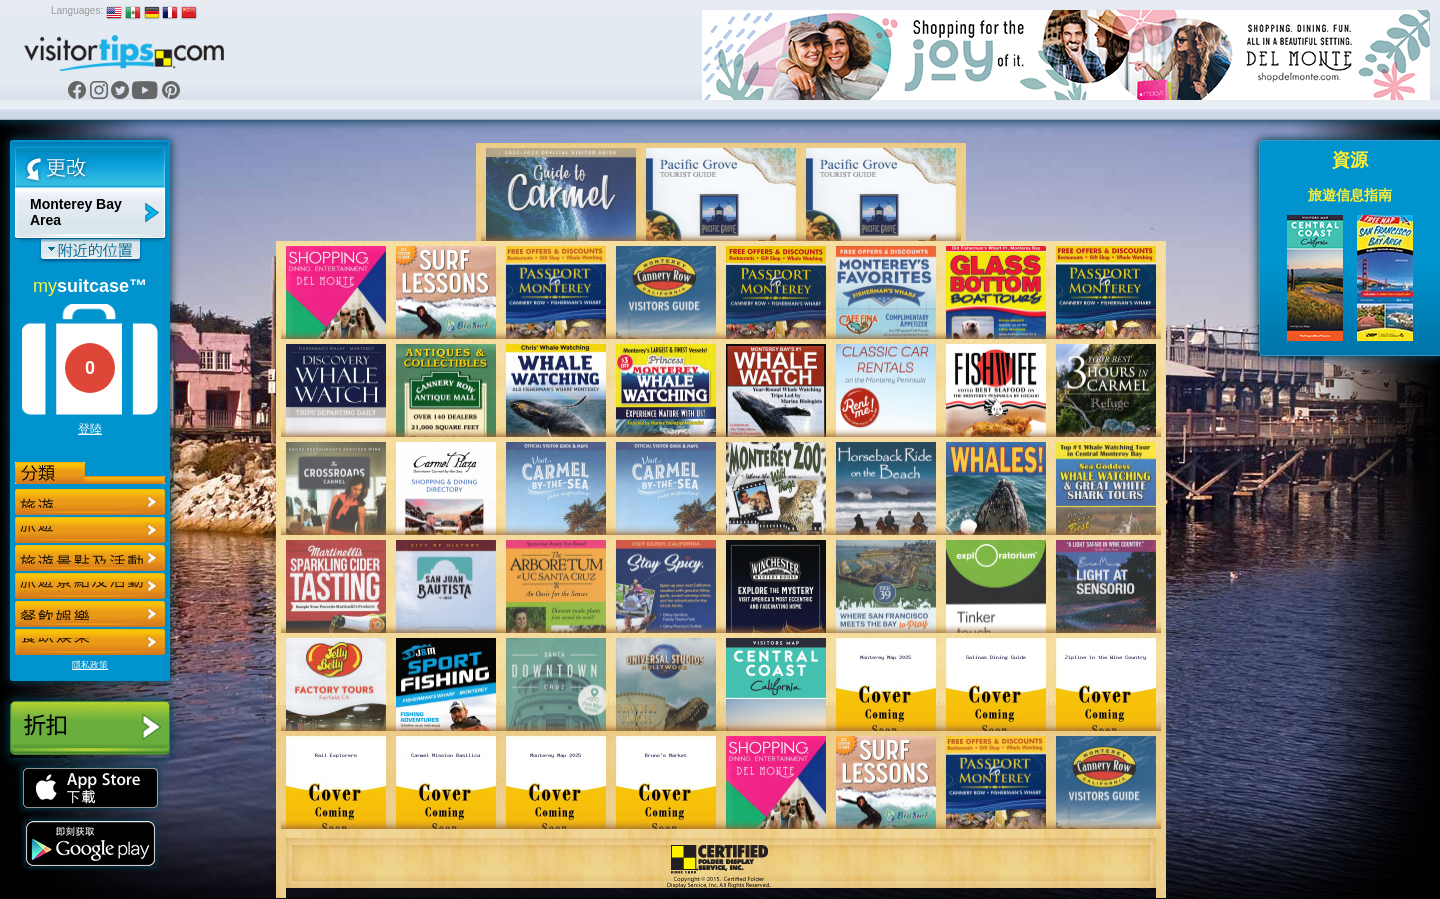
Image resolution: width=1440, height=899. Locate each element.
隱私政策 (90, 665)
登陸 (90, 429)
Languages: (77, 10)
